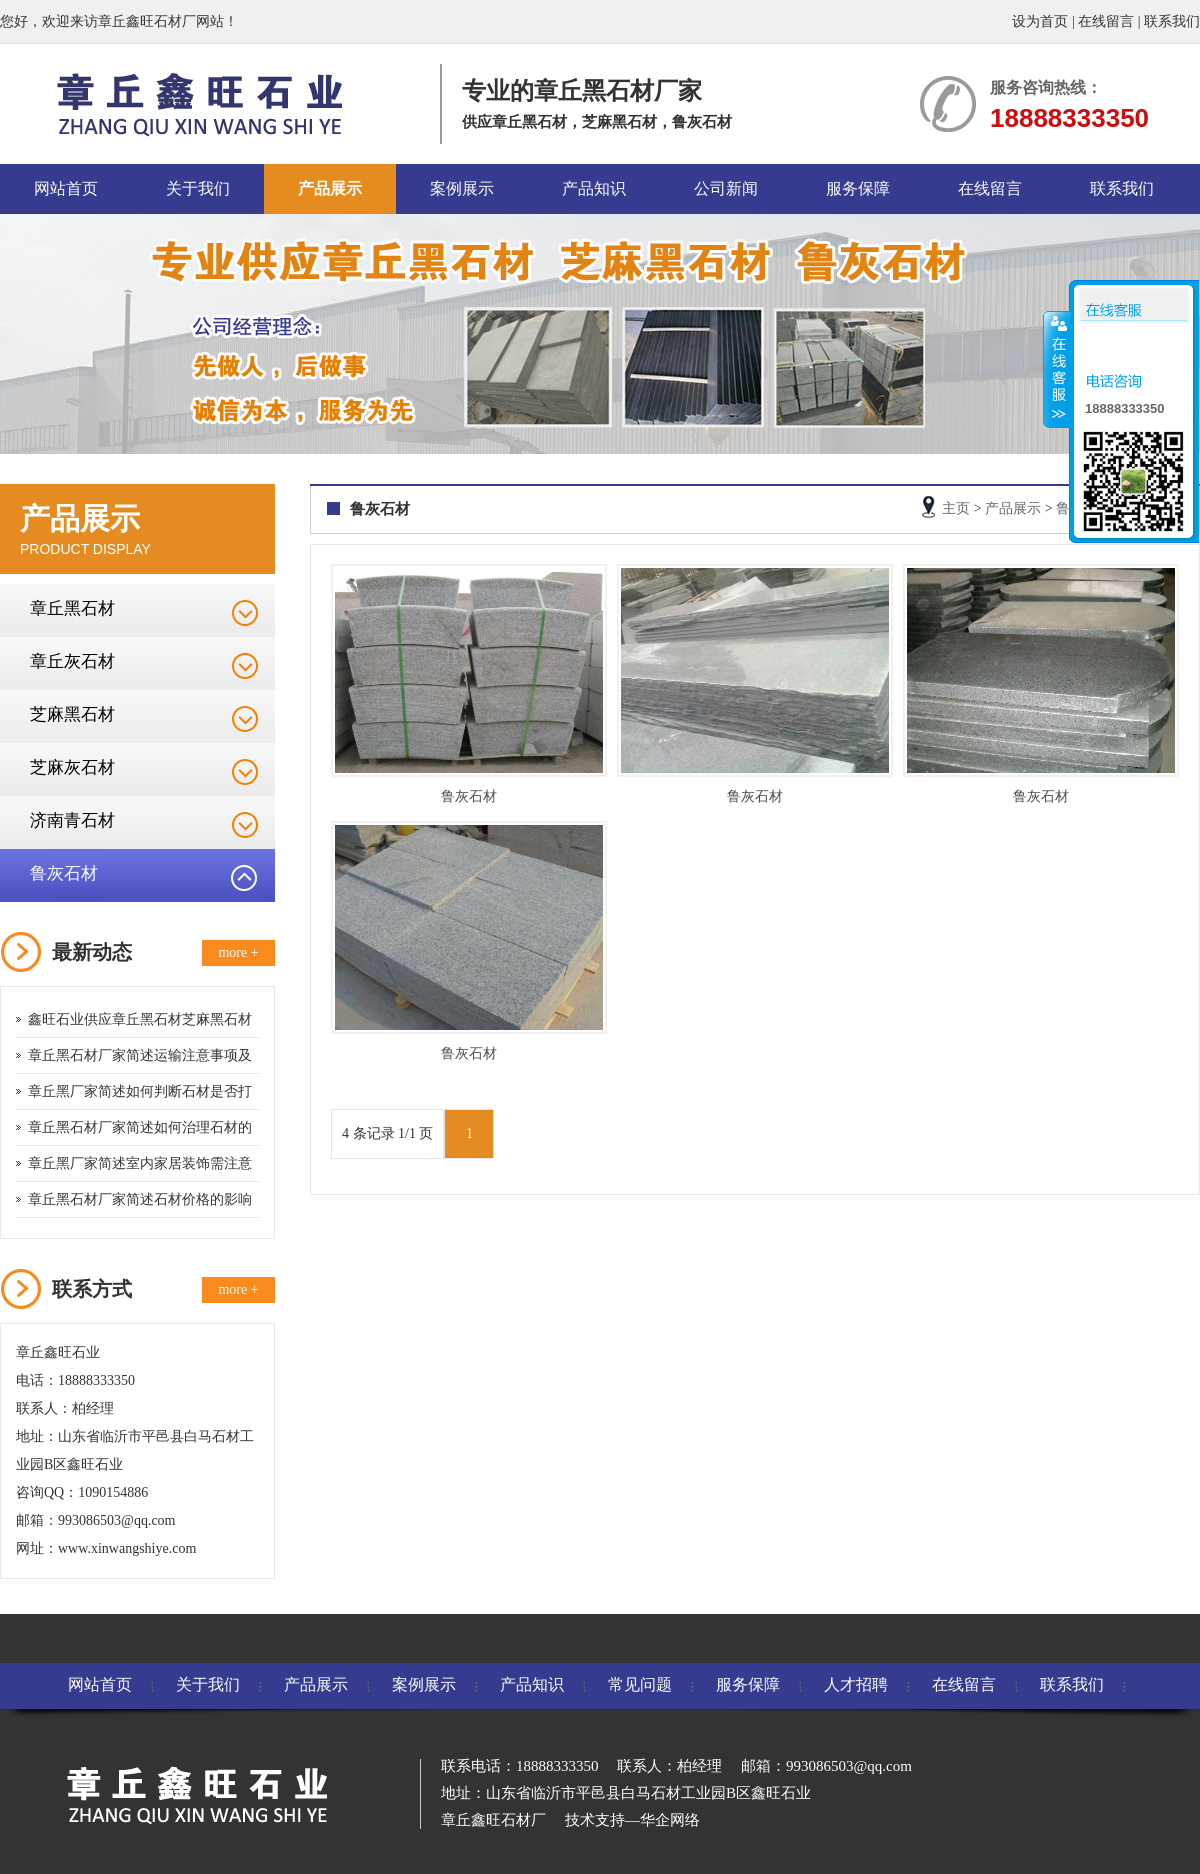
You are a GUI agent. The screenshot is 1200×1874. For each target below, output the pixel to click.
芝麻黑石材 (72, 714)
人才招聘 (856, 1684)
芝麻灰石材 (72, 767)
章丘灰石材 (72, 661)
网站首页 (66, 188)
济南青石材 (72, 820)
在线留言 (1106, 21)
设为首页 (1040, 21)
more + (238, 952)
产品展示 (330, 188)
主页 (956, 508)
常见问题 (640, 1684)
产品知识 (594, 188)
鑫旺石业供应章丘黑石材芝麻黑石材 (140, 1019)
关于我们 (198, 188)
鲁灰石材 (64, 873)
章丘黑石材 (72, 608)
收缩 (1057, 369)
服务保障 (858, 188)
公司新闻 (726, 188)
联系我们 (1172, 21)
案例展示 (462, 188)
